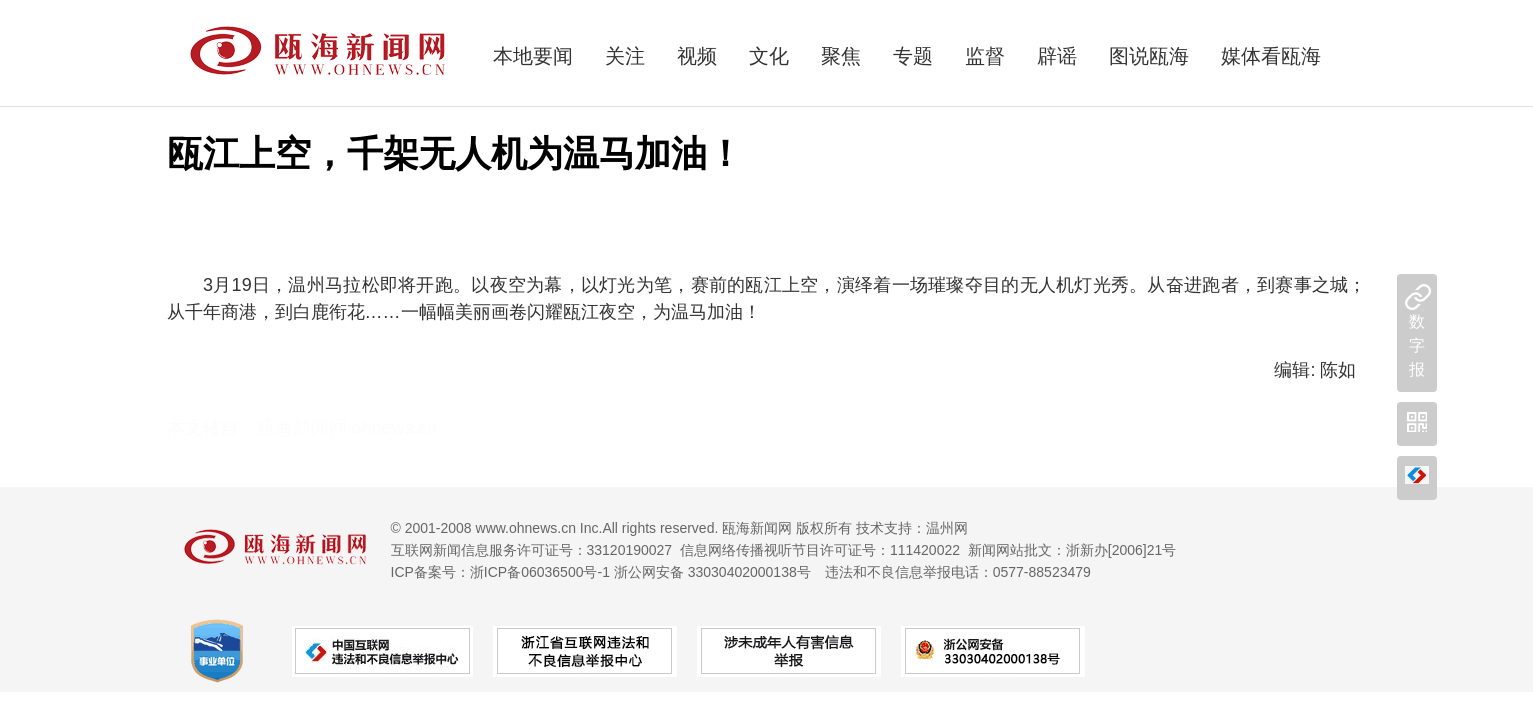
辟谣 (1057, 56)
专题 (913, 56)
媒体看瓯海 (1271, 56)
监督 (985, 56)
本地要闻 (533, 56)
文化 (769, 56)
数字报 (1417, 345)
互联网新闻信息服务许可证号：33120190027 (532, 550)
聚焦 (841, 56)
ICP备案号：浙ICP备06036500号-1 (500, 572)
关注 (625, 56)
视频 (697, 56)
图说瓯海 (1149, 56)
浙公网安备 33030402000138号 (712, 572)
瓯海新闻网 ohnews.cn (347, 428)
